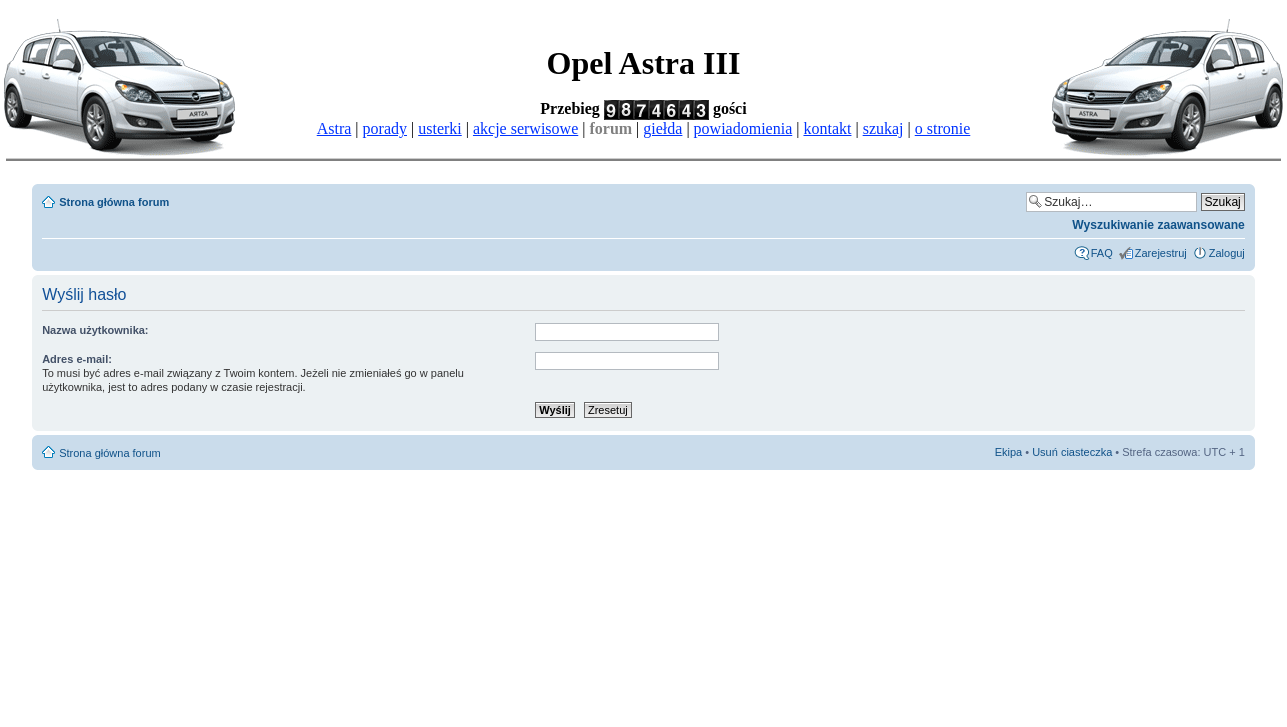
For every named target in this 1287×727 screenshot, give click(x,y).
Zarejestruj (1161, 253)
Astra (334, 128)
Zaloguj (1227, 253)
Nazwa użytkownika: (95, 330)
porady (385, 128)
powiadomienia (743, 128)
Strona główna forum (114, 202)
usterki (440, 128)
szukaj (883, 128)
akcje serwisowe (525, 128)
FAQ (1102, 253)
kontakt (827, 128)
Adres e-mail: (77, 359)
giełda (662, 128)
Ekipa (1009, 452)
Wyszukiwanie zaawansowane (1158, 225)
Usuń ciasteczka (1072, 452)
